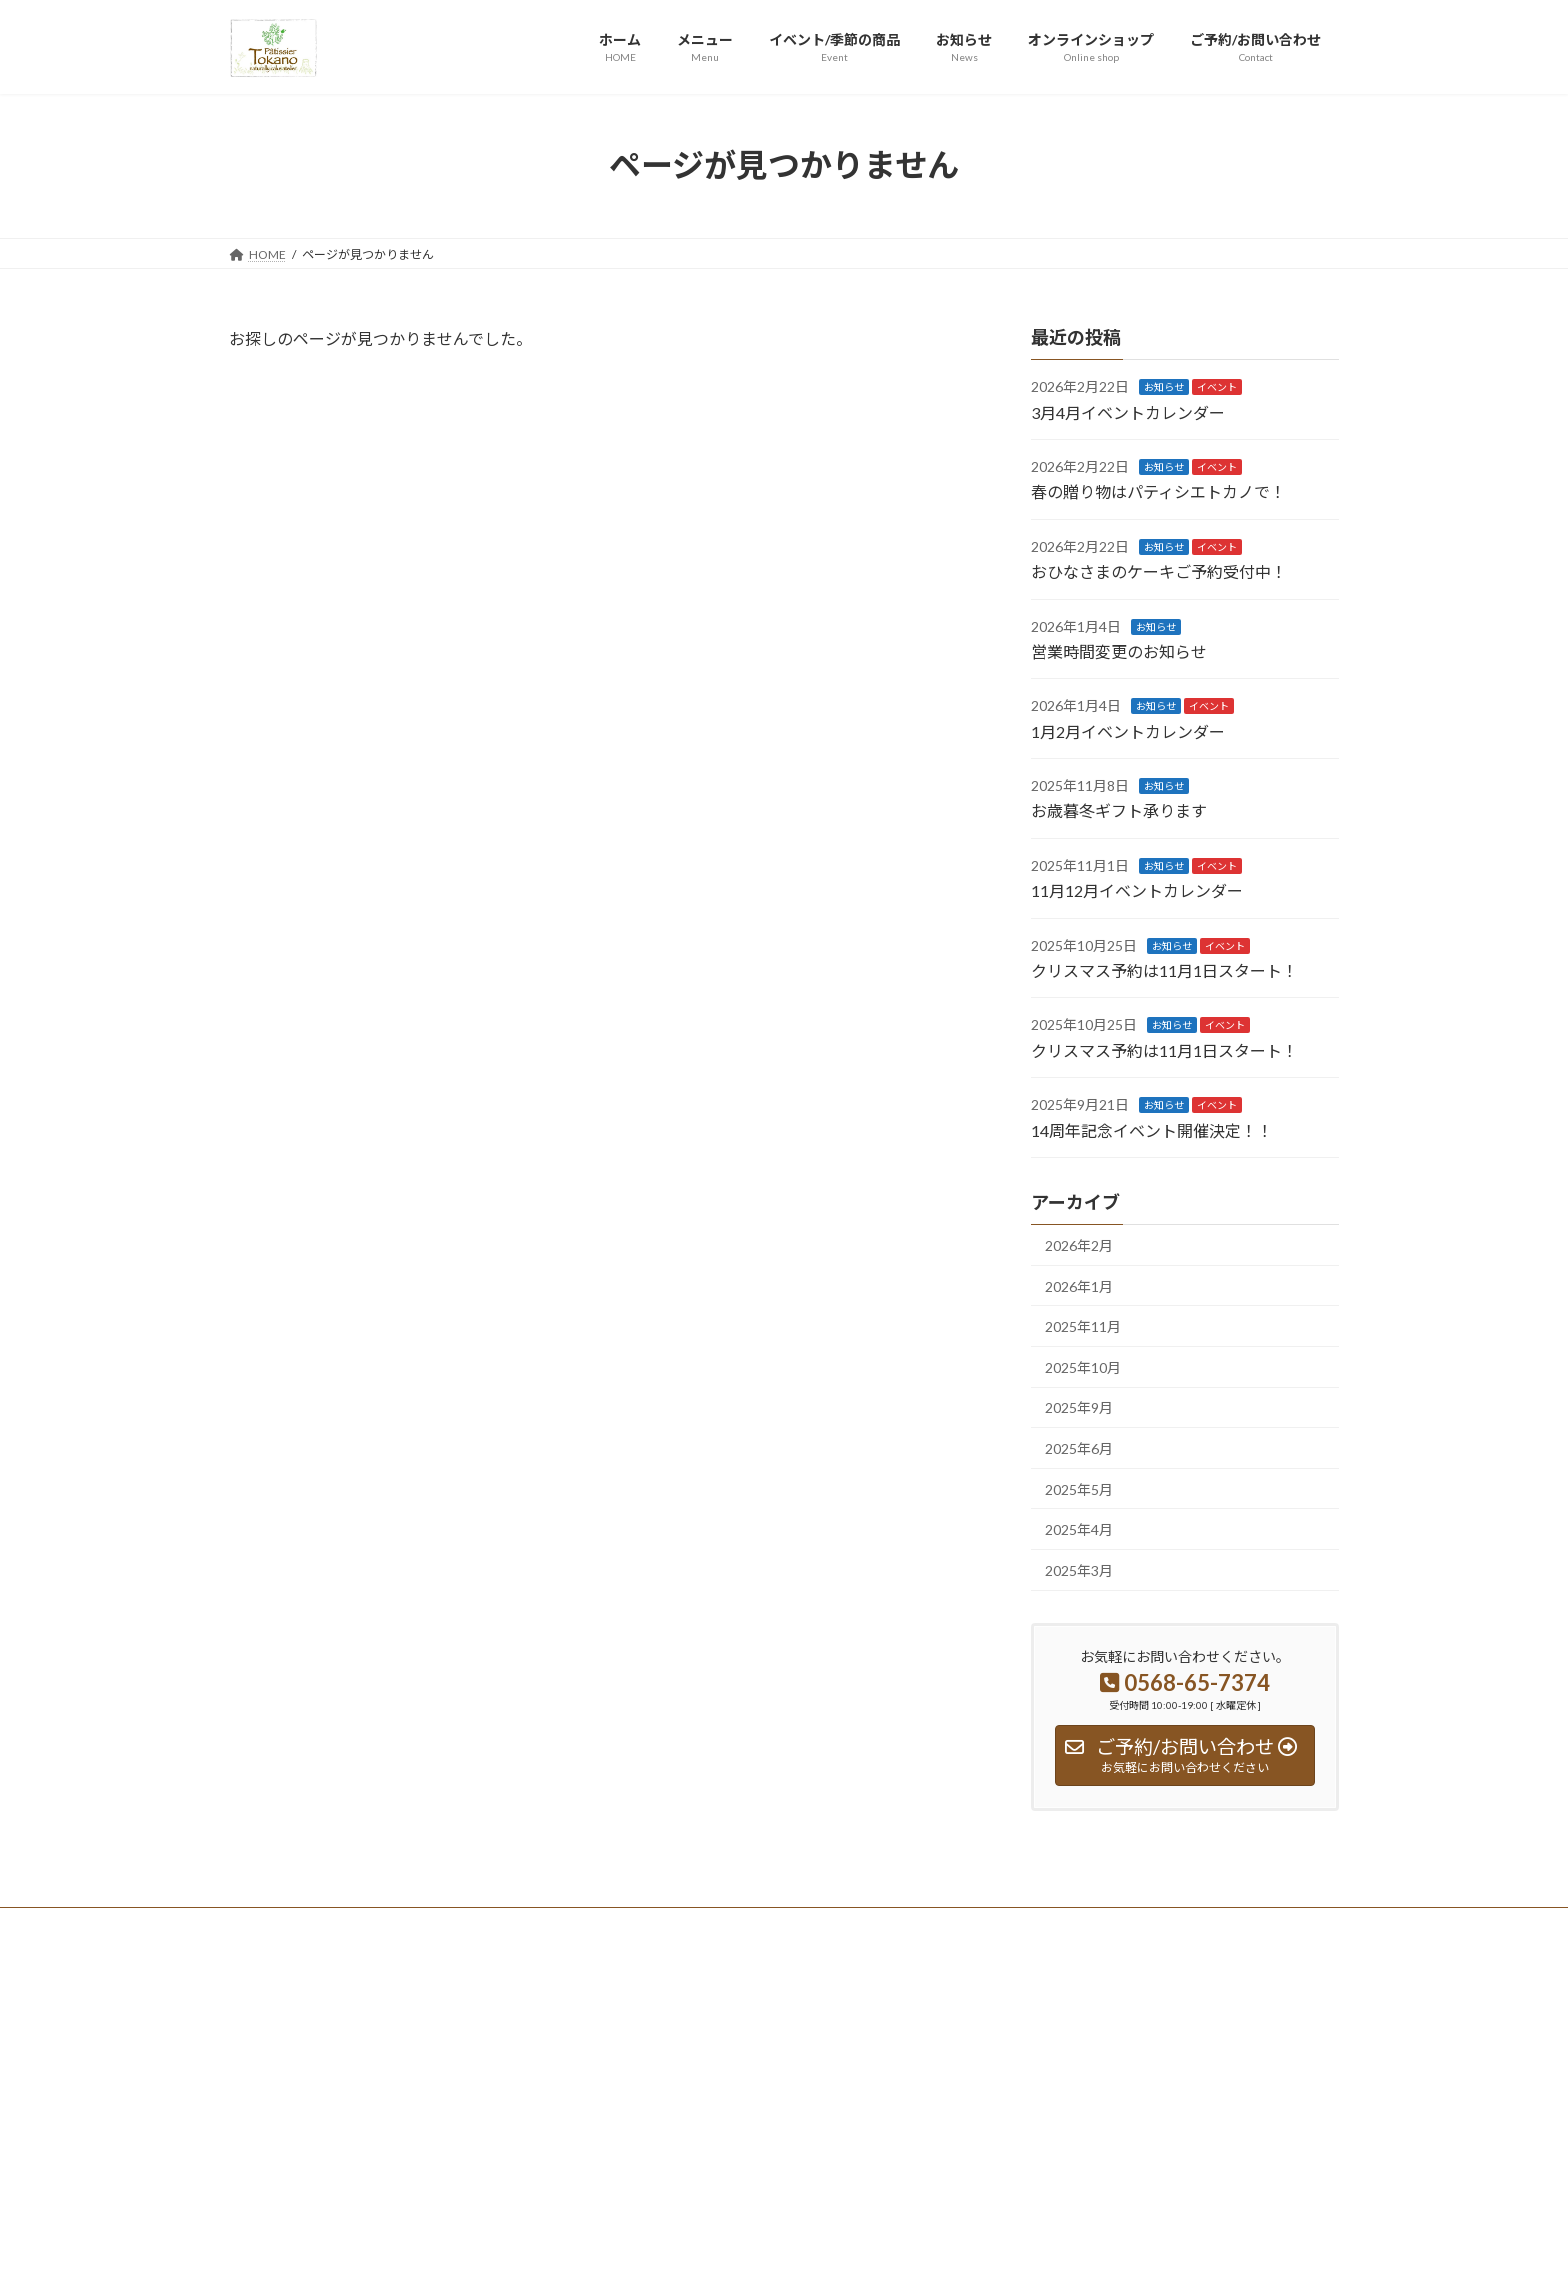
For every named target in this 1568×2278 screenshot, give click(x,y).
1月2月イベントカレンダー (1128, 730)
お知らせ (1164, 387)
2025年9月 (1079, 1407)
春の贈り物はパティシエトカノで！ (1158, 491)
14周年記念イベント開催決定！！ (1152, 1129)
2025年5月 (1079, 1488)
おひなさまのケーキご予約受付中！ (1159, 571)
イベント (1217, 387)
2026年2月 (1079, 1245)
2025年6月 (1079, 1448)
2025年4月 (1079, 1529)
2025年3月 (1079, 1569)
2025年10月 (1083, 1366)
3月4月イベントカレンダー (1128, 411)
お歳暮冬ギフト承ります (1119, 810)
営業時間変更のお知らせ (1119, 651)
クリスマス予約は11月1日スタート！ (1164, 970)
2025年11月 (1083, 1326)
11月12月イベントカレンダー (1137, 890)
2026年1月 (1079, 1285)
